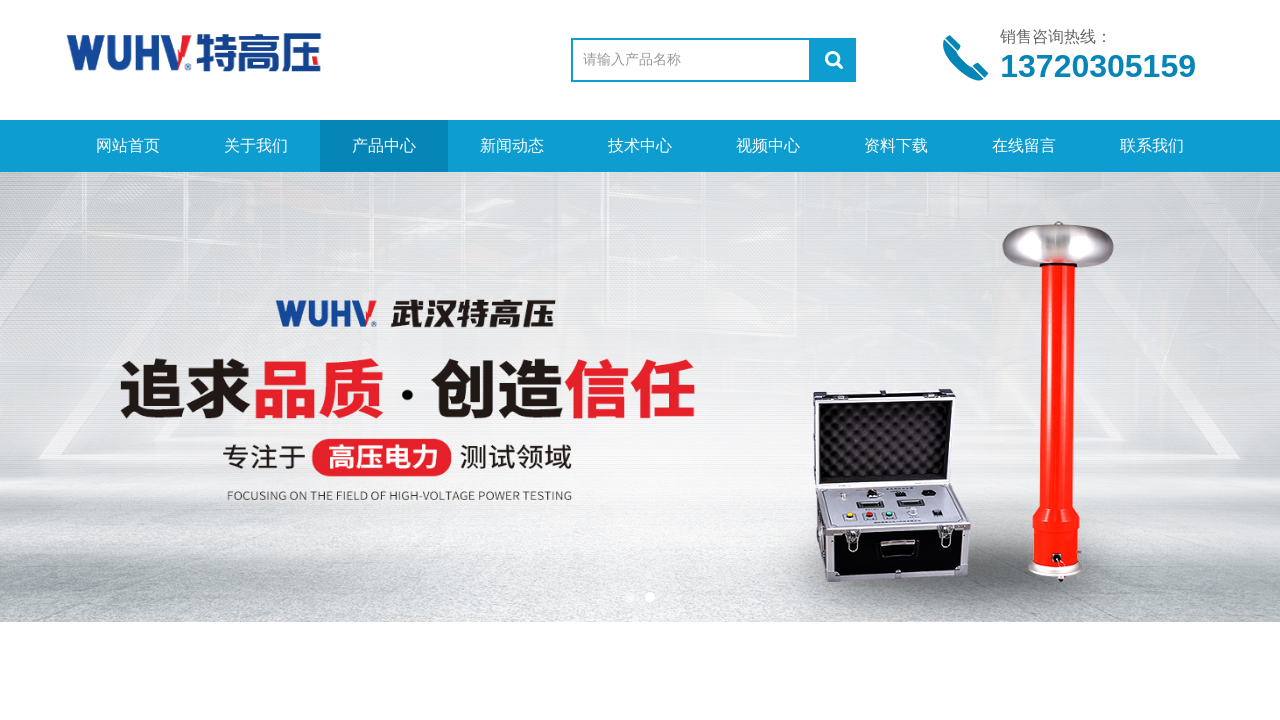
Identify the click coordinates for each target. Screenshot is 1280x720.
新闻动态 (512, 145)
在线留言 (1024, 145)
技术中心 (640, 145)
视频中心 (768, 145)
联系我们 (1152, 145)
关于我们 (256, 145)
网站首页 (128, 145)
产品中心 (384, 145)
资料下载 (896, 145)
